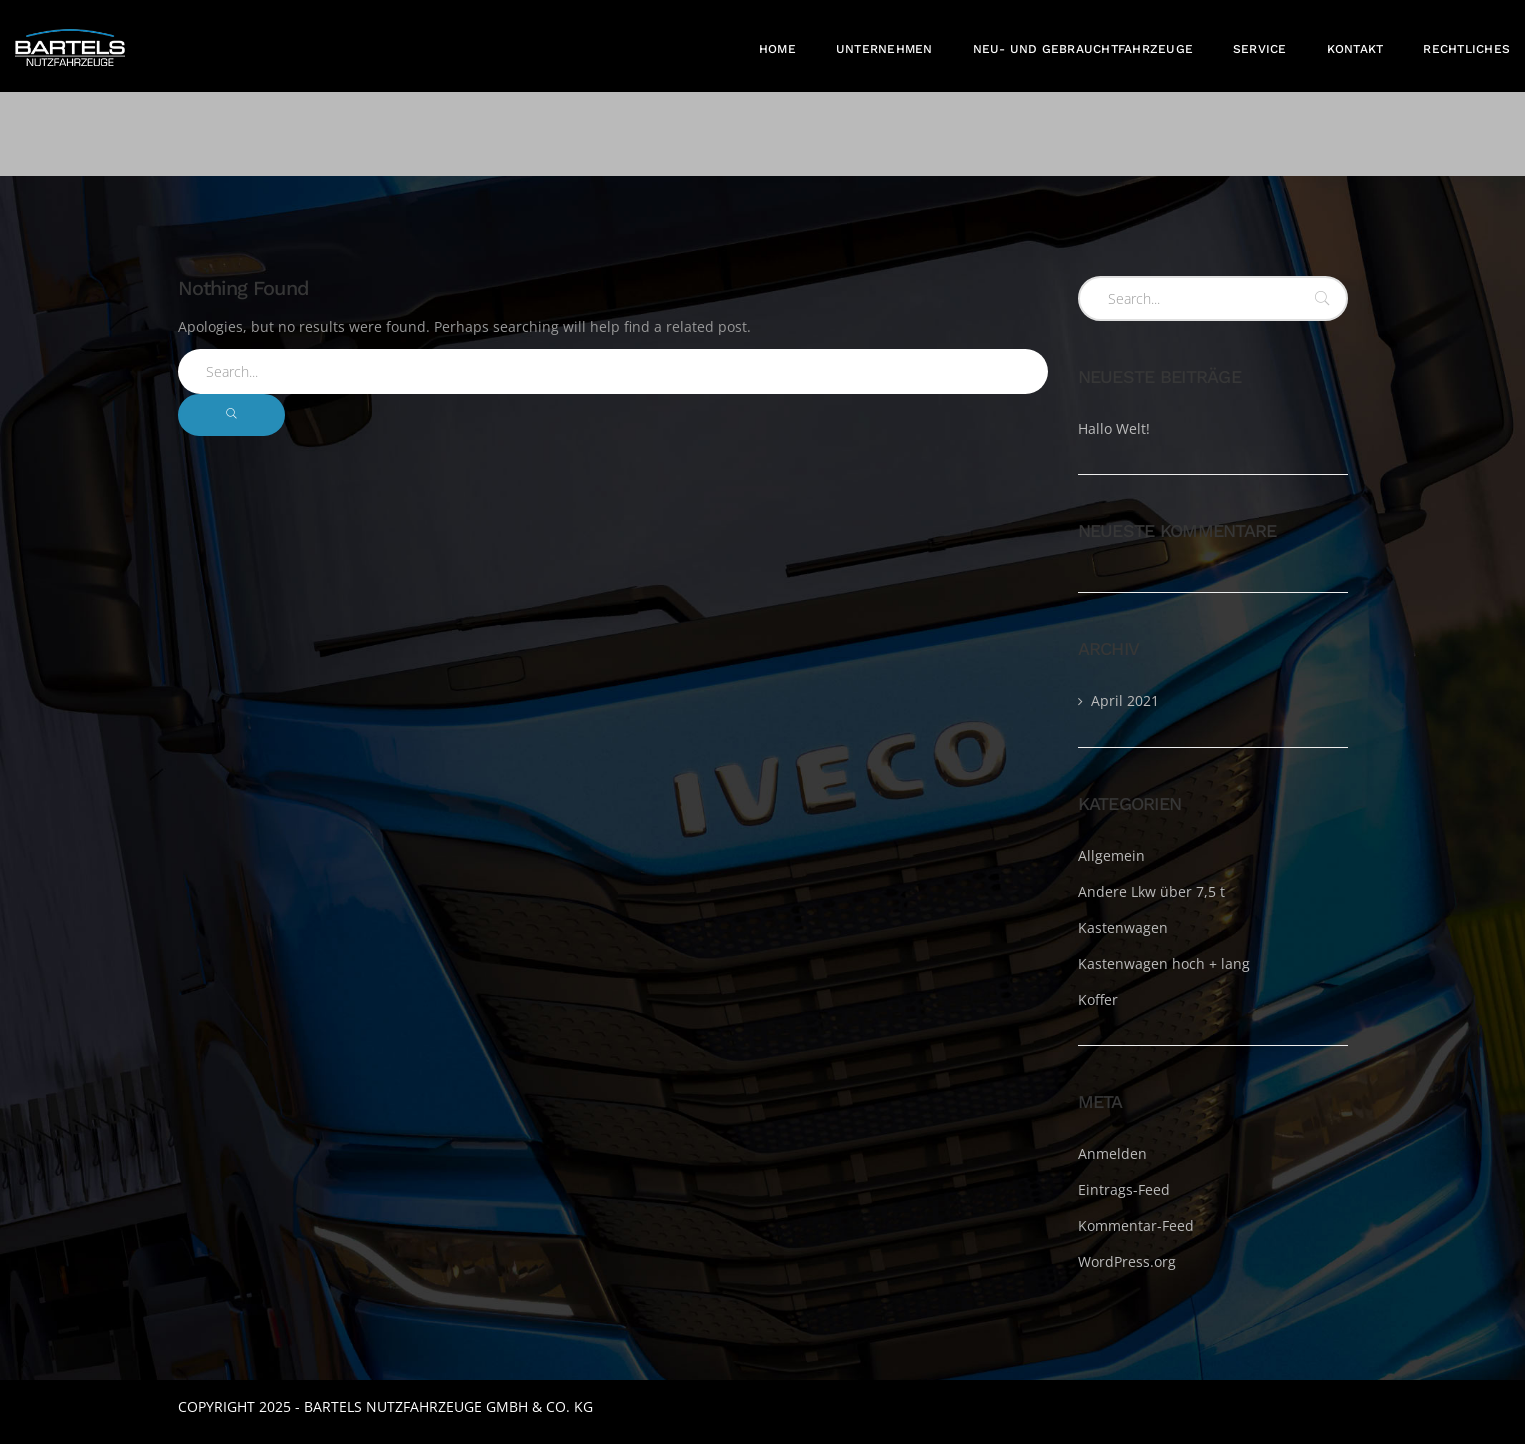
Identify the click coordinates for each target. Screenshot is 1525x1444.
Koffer (1098, 999)
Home (777, 49)
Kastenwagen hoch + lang (1164, 963)
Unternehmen (884, 49)
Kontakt (1355, 49)
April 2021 (1125, 700)
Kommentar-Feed (1136, 1225)
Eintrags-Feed (1124, 1189)
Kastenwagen (1123, 927)
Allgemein (1111, 855)
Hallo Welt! (1114, 428)
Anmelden (1112, 1153)
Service (1260, 49)
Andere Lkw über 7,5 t (1151, 891)
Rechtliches (1466, 49)
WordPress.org (1127, 1261)
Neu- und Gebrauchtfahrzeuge (1083, 49)
